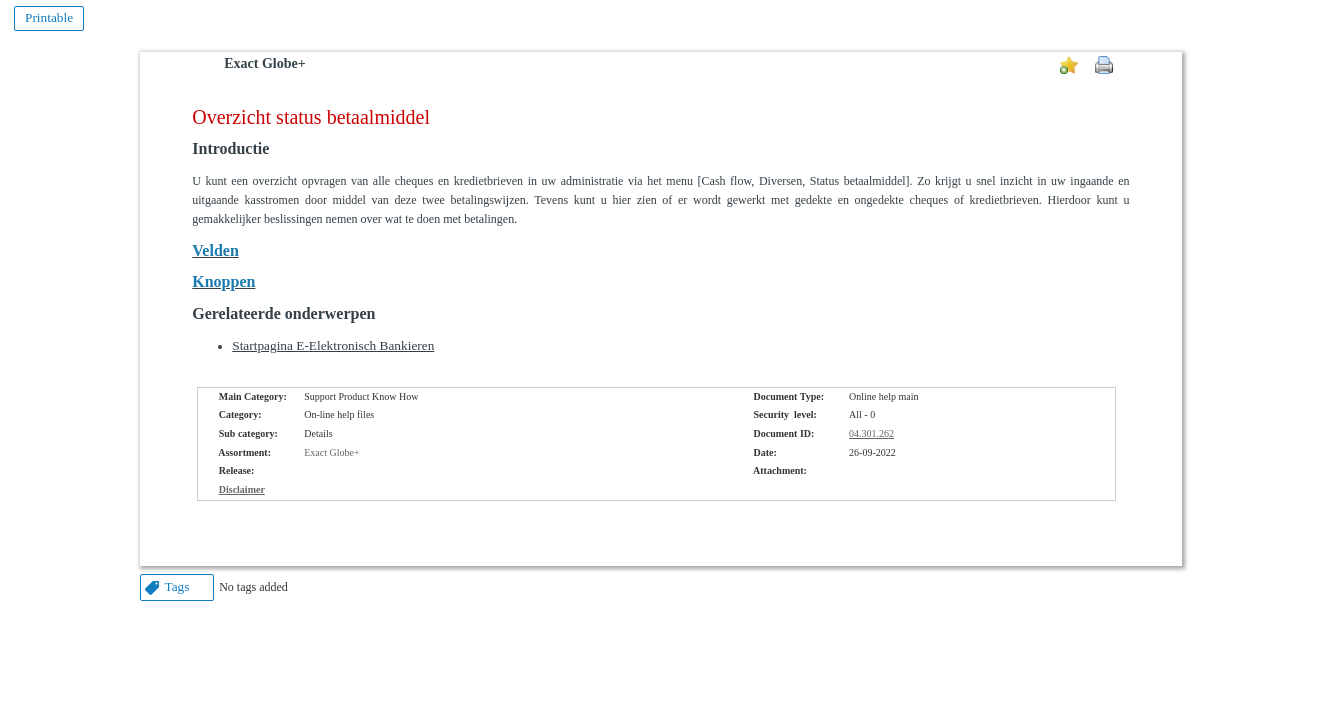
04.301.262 (871, 433)
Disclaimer (242, 489)
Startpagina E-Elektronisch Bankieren (333, 345)
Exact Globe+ (264, 63)
